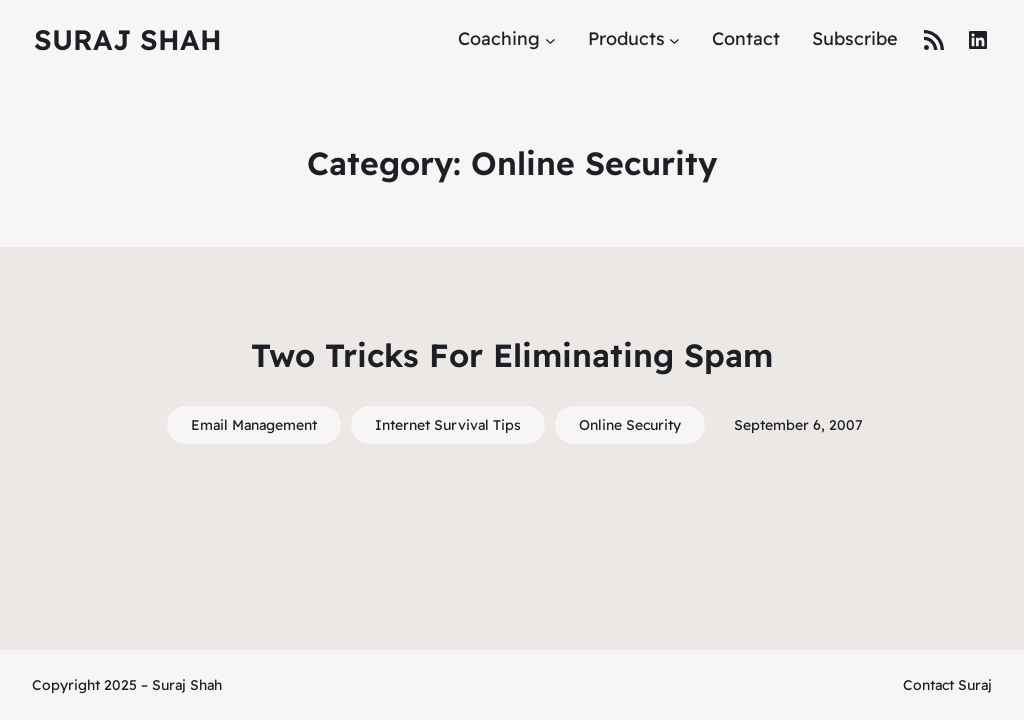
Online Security (630, 425)
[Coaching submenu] (550, 39)
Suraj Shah (128, 39)
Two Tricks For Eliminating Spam (512, 355)
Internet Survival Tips (448, 425)
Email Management (254, 425)
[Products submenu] (674, 39)
